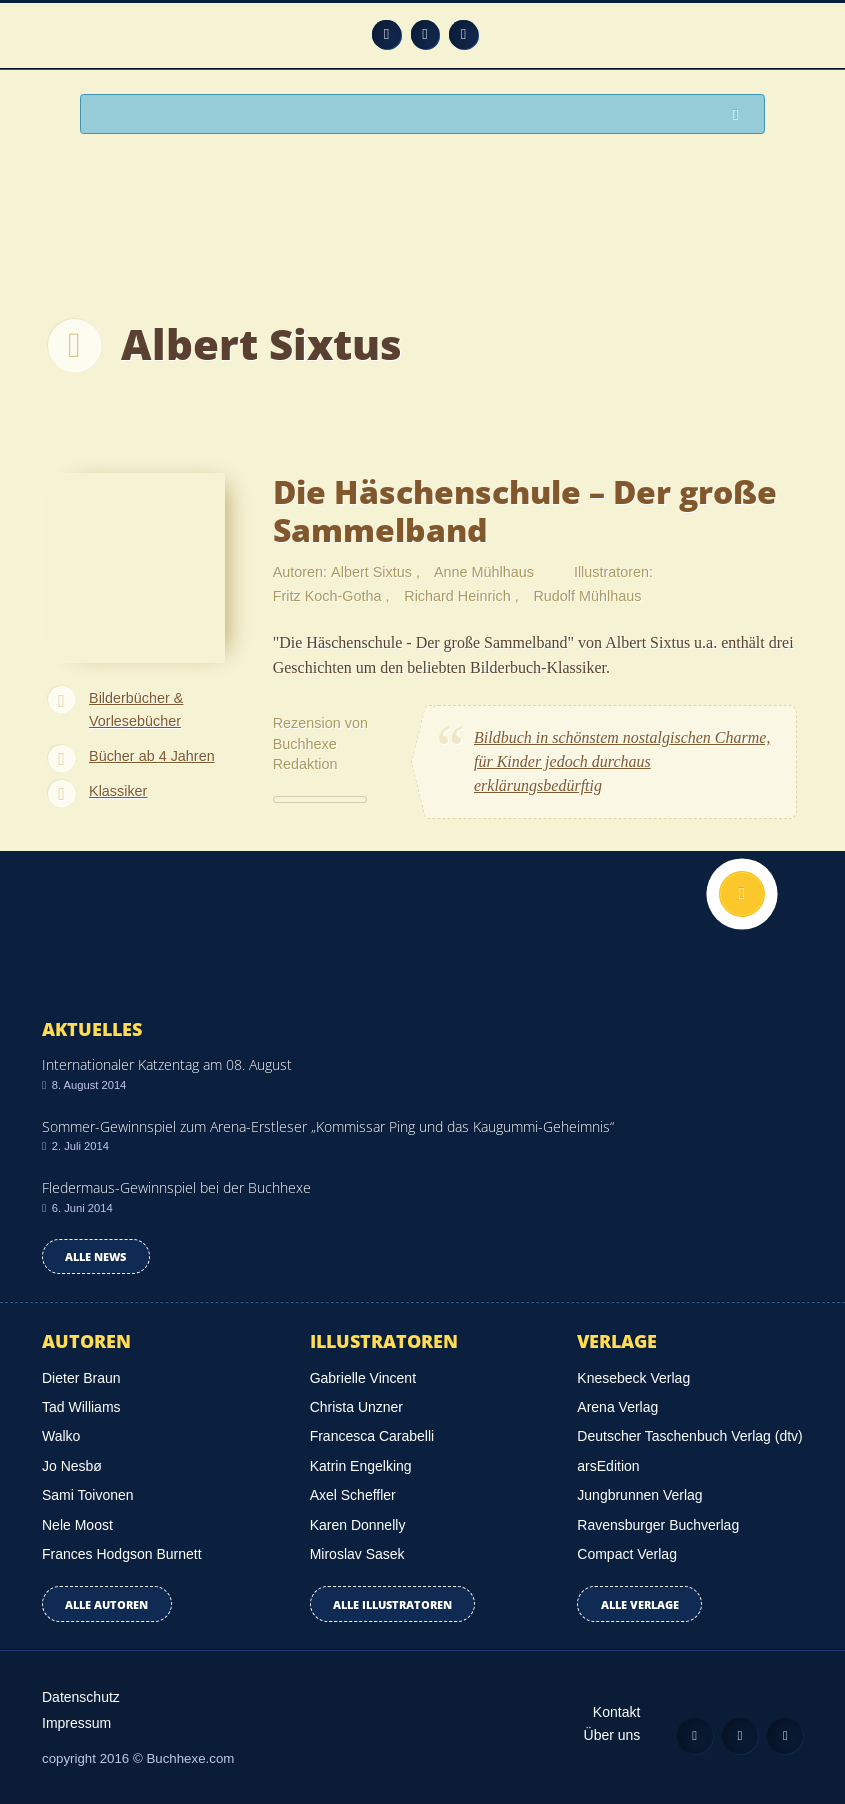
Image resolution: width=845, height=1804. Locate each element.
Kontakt (616, 1712)
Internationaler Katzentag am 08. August (167, 1064)
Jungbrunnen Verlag (639, 1495)
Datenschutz (81, 1697)
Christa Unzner (356, 1407)
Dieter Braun (81, 1378)
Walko (61, 1436)
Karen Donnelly (358, 1525)
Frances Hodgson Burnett (122, 1554)
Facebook (425, 34)
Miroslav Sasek (357, 1554)
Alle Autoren (106, 1604)
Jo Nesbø (72, 1466)
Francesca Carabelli (372, 1436)
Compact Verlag (627, 1554)
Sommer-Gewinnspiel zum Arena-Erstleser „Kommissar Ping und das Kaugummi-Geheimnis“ (328, 1126)
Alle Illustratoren (392, 1604)
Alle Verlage (640, 1604)
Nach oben (742, 894)
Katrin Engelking (361, 1466)
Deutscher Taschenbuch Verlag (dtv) (689, 1436)
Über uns (612, 1735)
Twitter (463, 34)
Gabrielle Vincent (363, 1378)
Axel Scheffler (353, 1495)
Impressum (76, 1723)
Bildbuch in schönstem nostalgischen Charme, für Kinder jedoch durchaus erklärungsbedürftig (622, 761)
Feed (386, 34)
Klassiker (118, 791)
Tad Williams (81, 1407)
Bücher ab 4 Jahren (152, 756)
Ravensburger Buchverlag (658, 1525)
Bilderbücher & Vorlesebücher (136, 709)
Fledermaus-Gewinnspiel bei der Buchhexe (176, 1187)
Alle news (95, 1256)
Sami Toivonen (88, 1495)
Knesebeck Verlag (633, 1378)
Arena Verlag (617, 1407)
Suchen (741, 115)
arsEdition (608, 1466)
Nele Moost (77, 1525)
